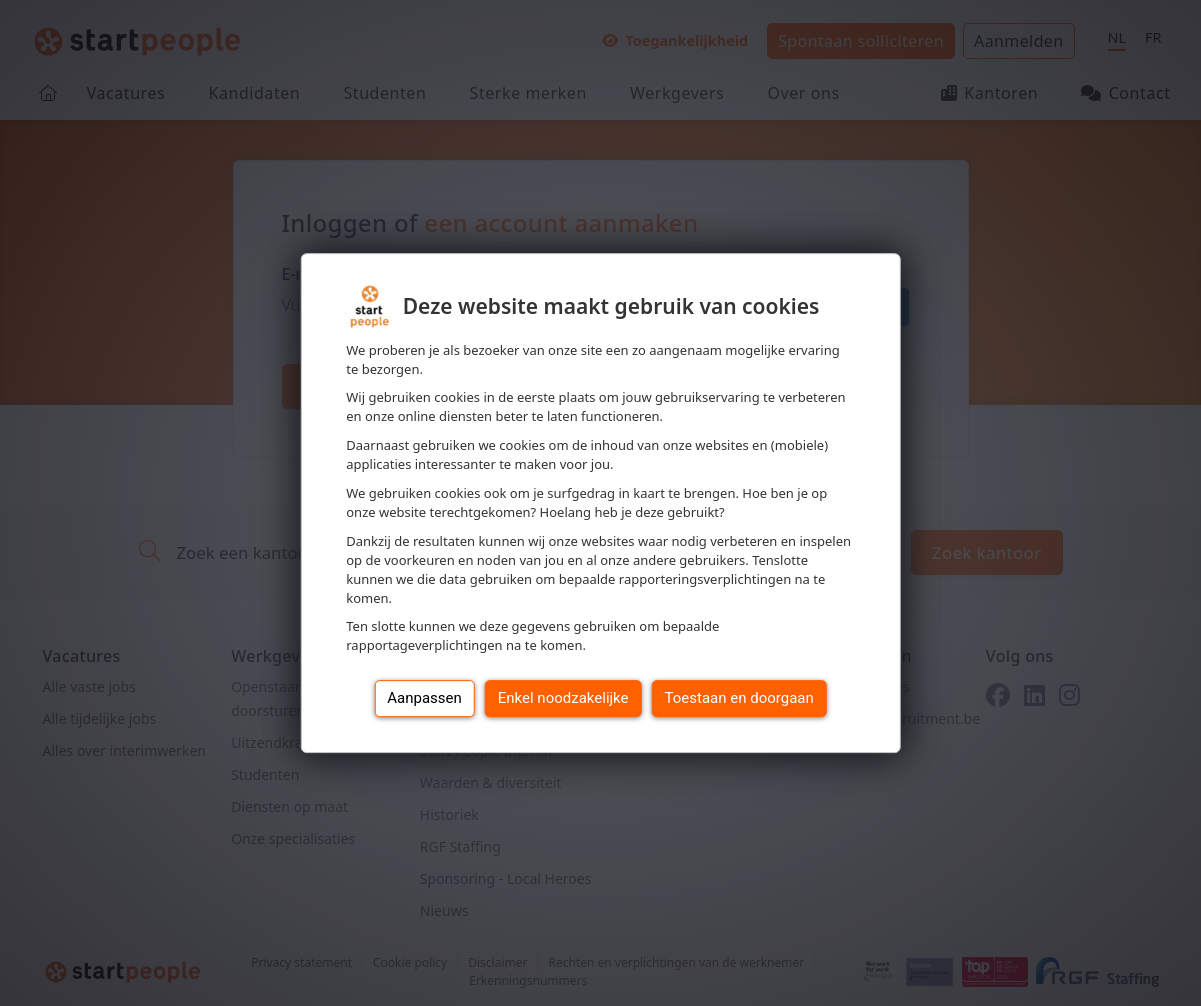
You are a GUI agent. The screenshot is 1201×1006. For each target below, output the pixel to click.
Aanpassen (424, 698)
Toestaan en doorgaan (739, 698)
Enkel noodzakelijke (563, 698)
